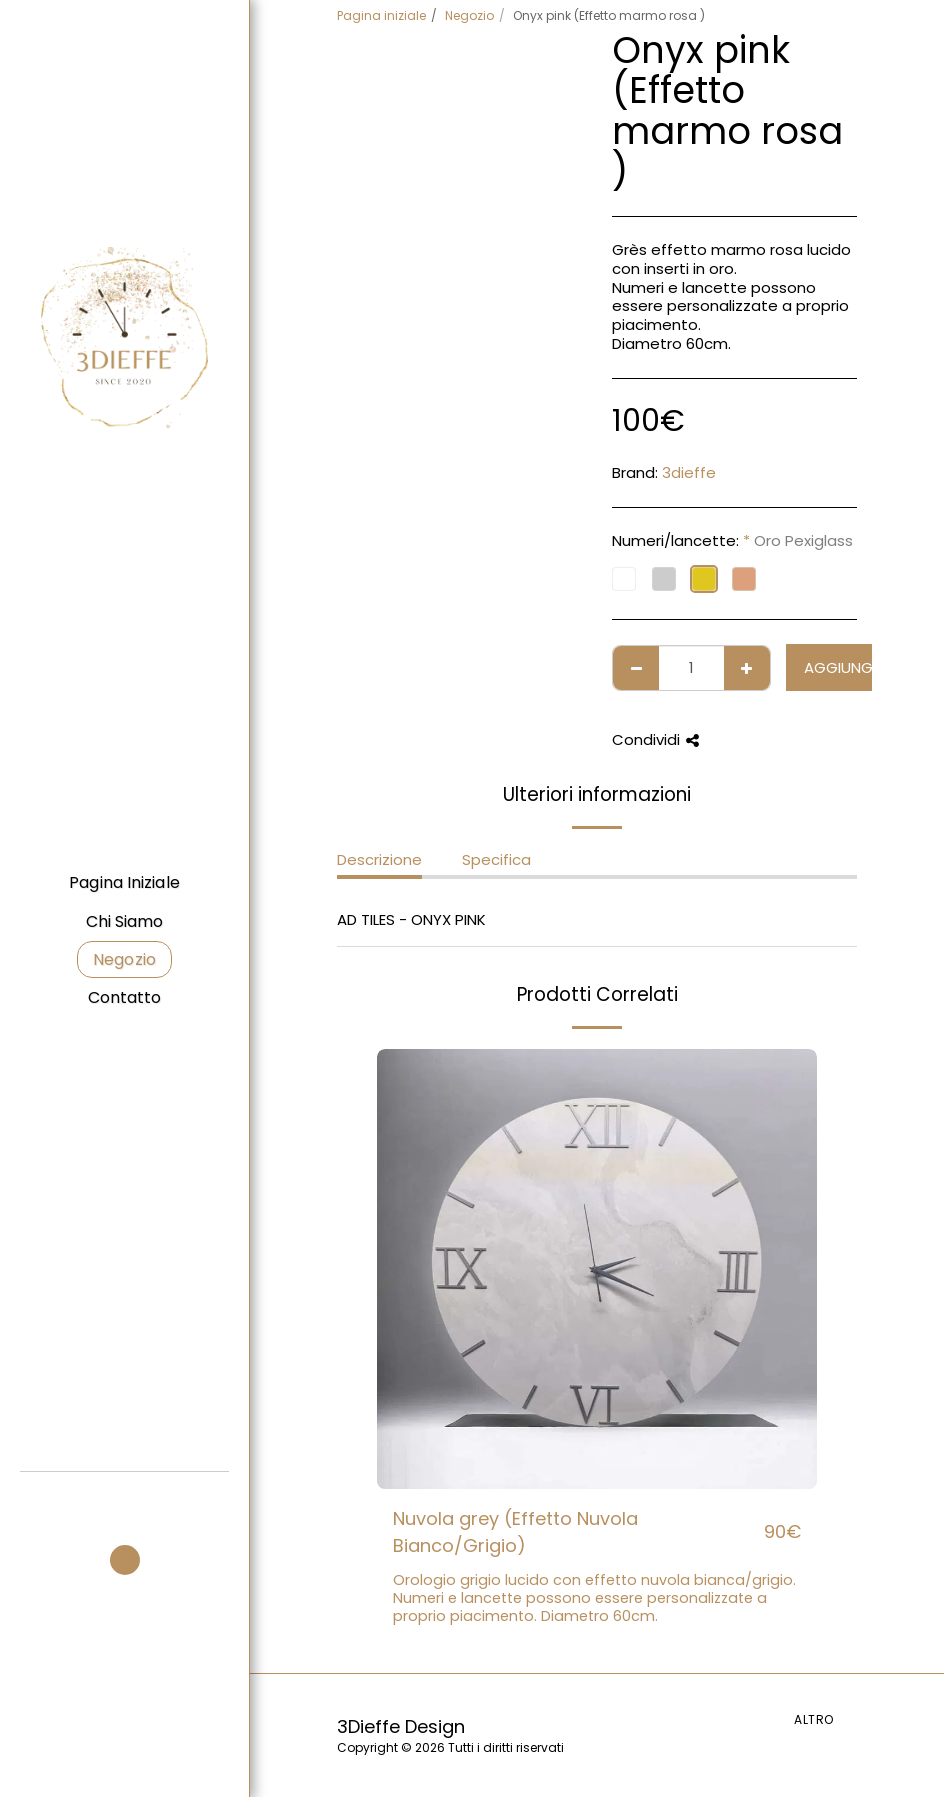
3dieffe (689, 472)
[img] (597, 1269)
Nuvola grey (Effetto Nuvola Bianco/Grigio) (515, 1532)
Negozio (469, 15)
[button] (125, 1498)
